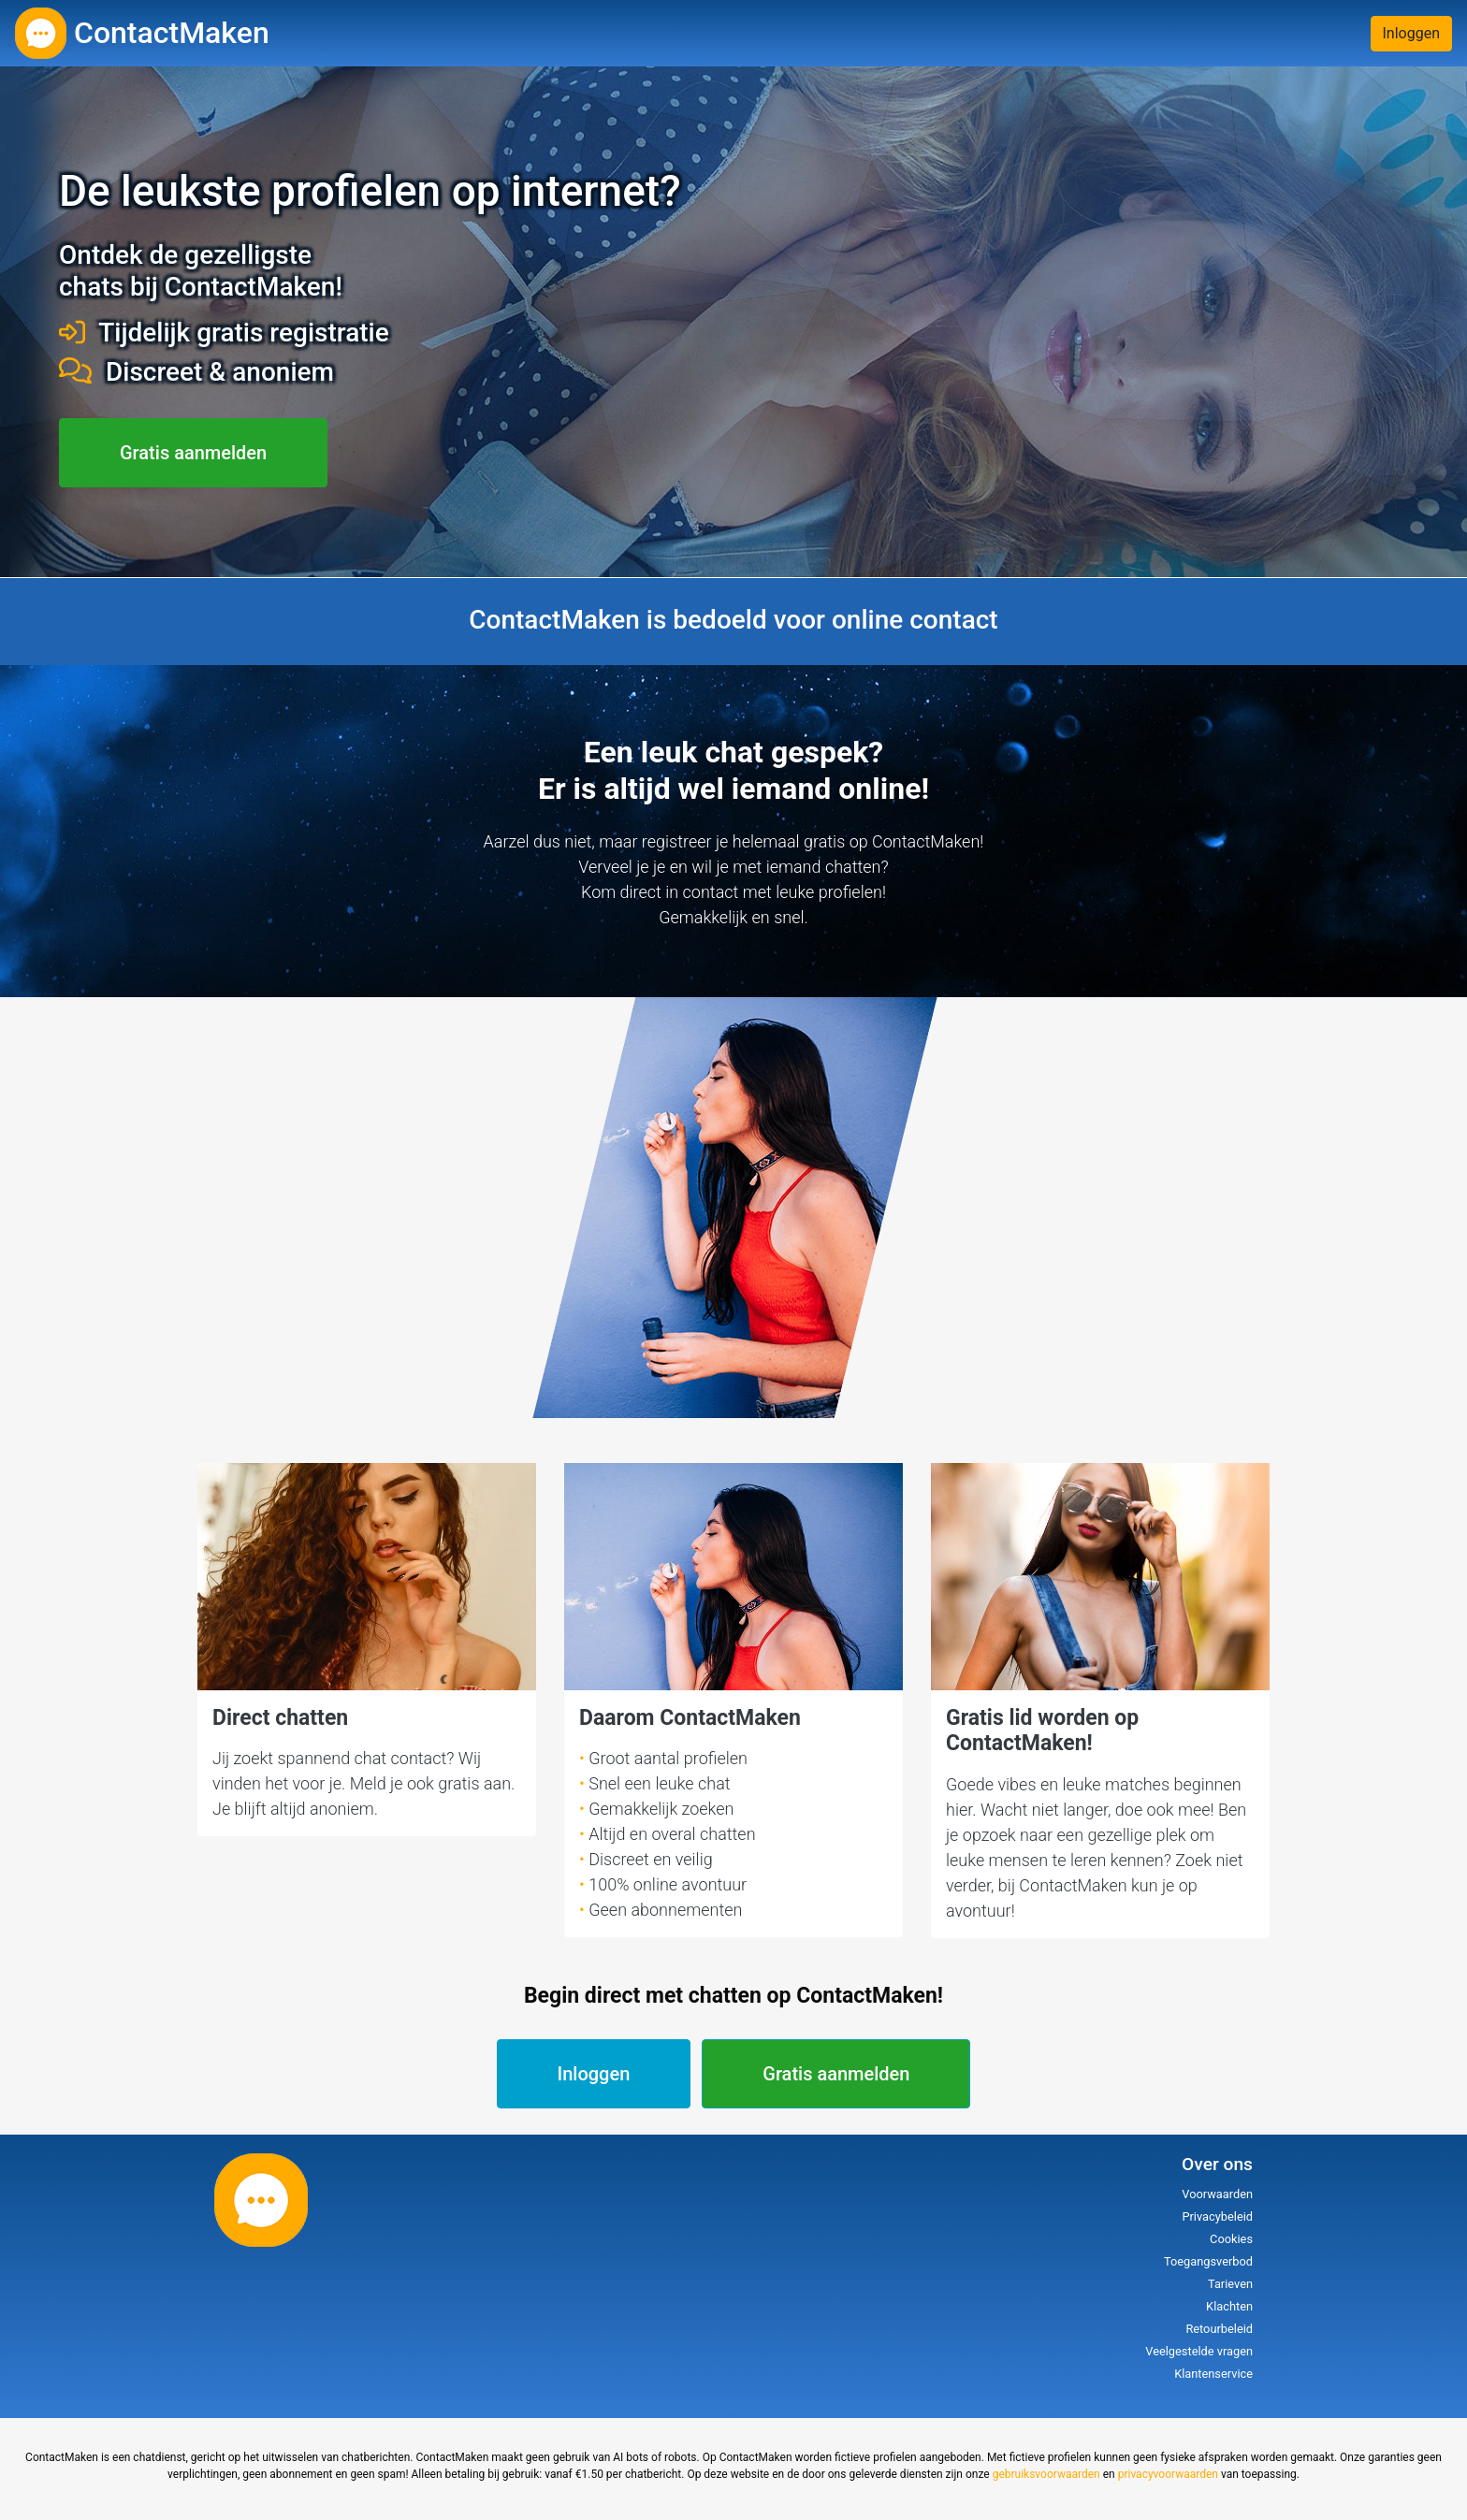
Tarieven (1230, 2284)
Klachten (1229, 2306)
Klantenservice (1213, 2374)
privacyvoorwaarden (1168, 2474)
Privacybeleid (1217, 2216)
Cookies (1231, 2239)
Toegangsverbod (1208, 2261)
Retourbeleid (1219, 2329)
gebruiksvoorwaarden (1046, 2474)
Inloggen (1412, 33)
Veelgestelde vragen (1199, 2351)
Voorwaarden (1217, 2194)
